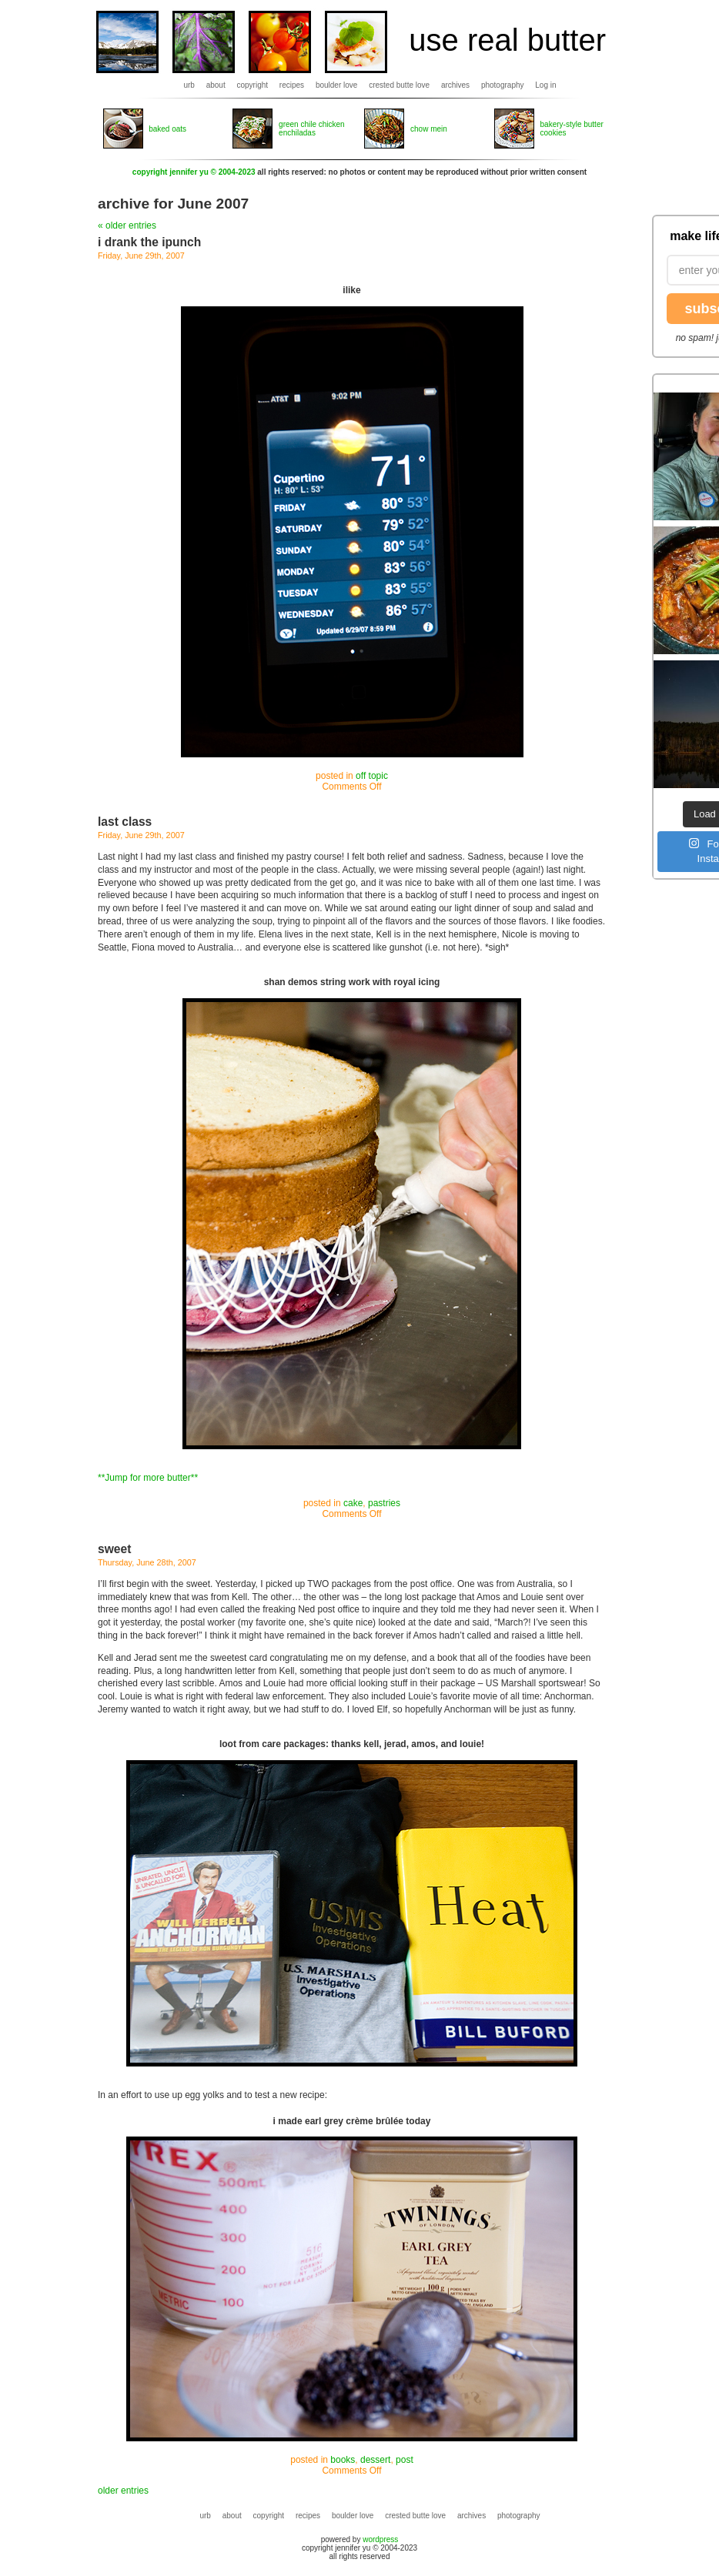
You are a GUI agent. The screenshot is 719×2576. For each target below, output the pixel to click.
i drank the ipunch (149, 242)
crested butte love (399, 85)
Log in (545, 85)
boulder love (336, 85)
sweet (114, 1548)
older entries (123, 2490)
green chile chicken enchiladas (312, 128)
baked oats (167, 129)
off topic (372, 775)
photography (502, 85)
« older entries (127, 225)
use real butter (507, 40)
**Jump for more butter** (148, 1477)
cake (353, 1503)
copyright (253, 85)
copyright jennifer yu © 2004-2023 (194, 172)
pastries (384, 1503)
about (216, 85)
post (404, 2459)
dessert (375, 2459)
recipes (291, 85)
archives (455, 85)
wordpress (380, 2539)
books (342, 2459)
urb (188, 85)
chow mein (428, 129)
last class (125, 821)
